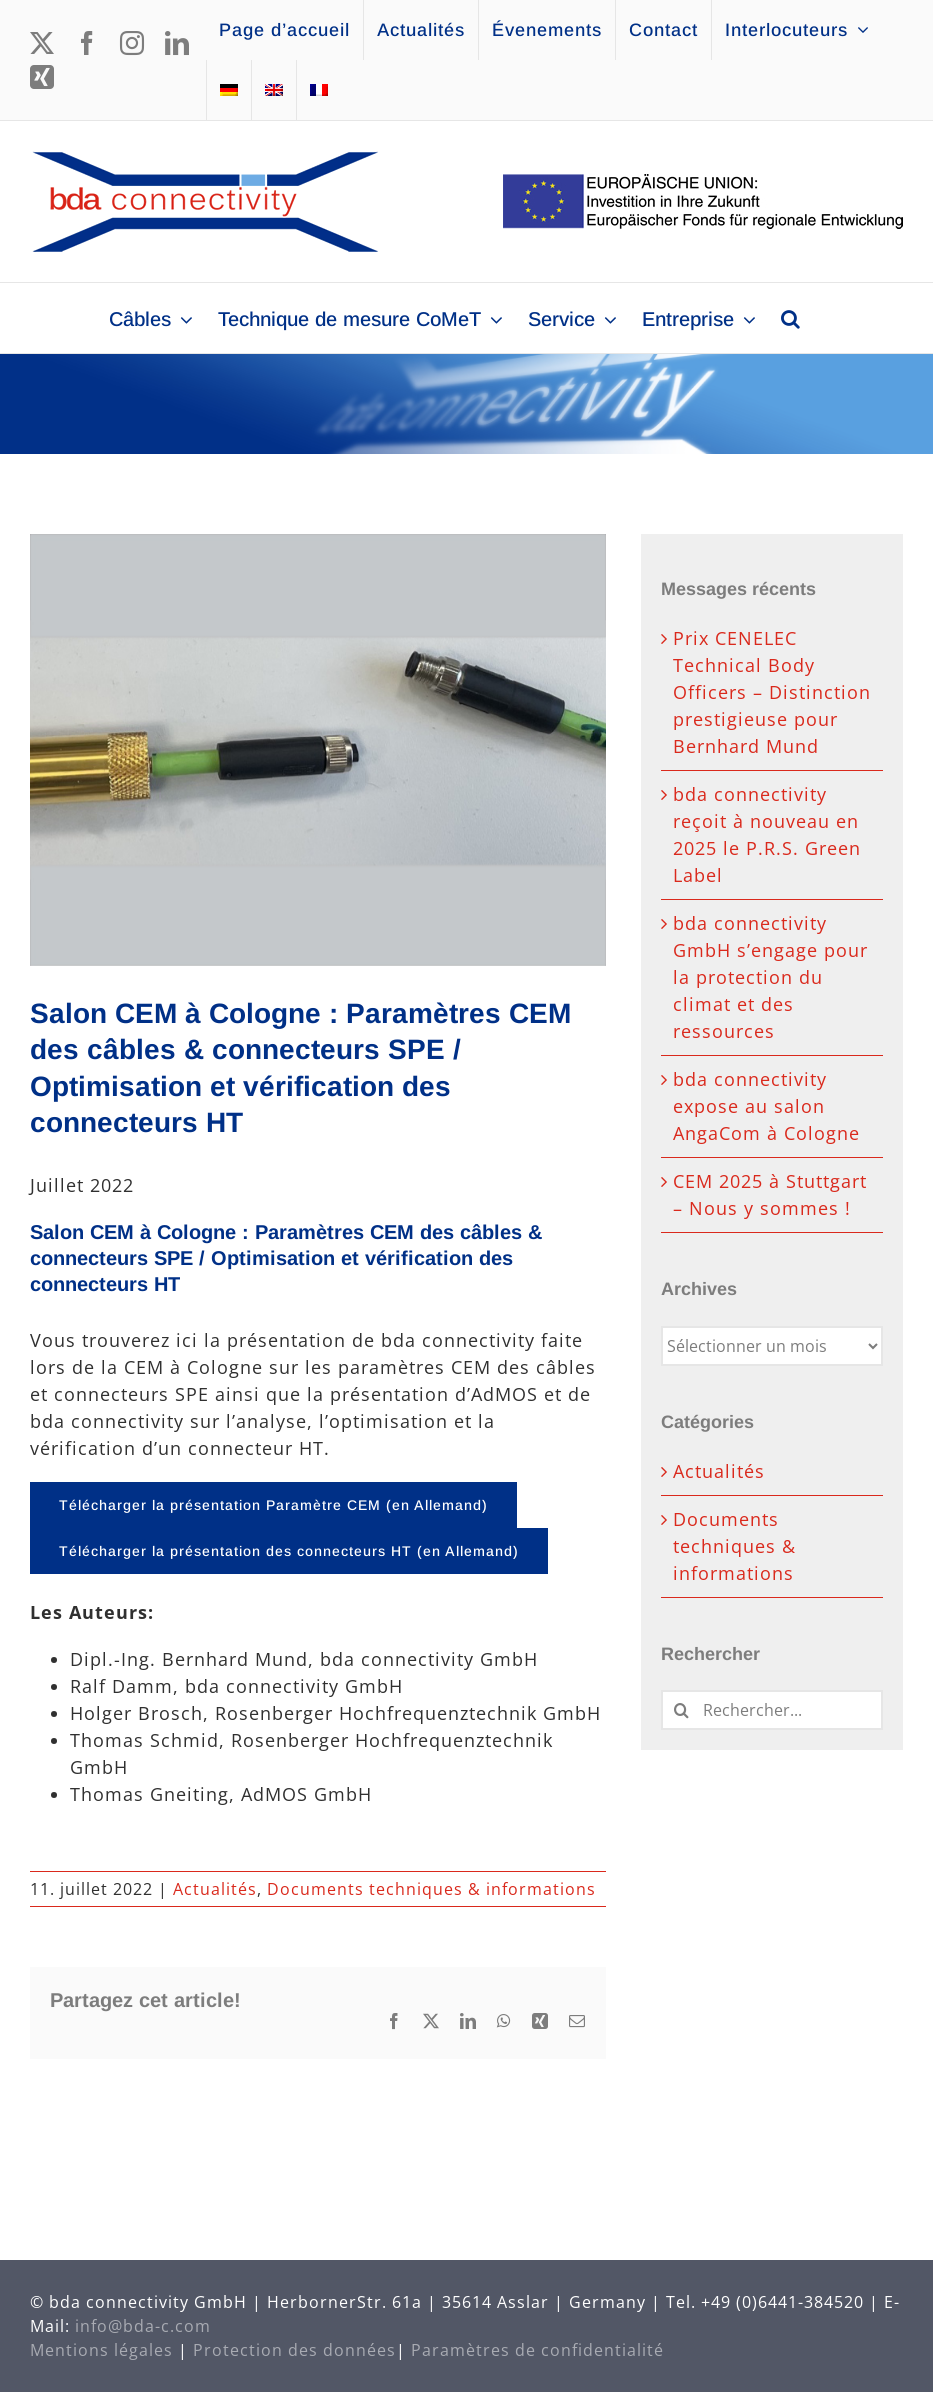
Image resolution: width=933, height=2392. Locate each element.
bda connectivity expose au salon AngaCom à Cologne (766, 1106)
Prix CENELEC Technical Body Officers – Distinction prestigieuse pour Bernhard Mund (772, 692)
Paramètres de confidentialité (537, 2350)
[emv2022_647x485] (318, 750)
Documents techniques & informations (431, 1889)
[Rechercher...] (772, 1710)
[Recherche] (681, 1710)
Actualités (215, 1889)
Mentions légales (101, 2350)
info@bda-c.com (143, 2326)
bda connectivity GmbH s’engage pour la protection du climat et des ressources (770, 977)
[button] (790, 318)
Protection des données (294, 2350)
